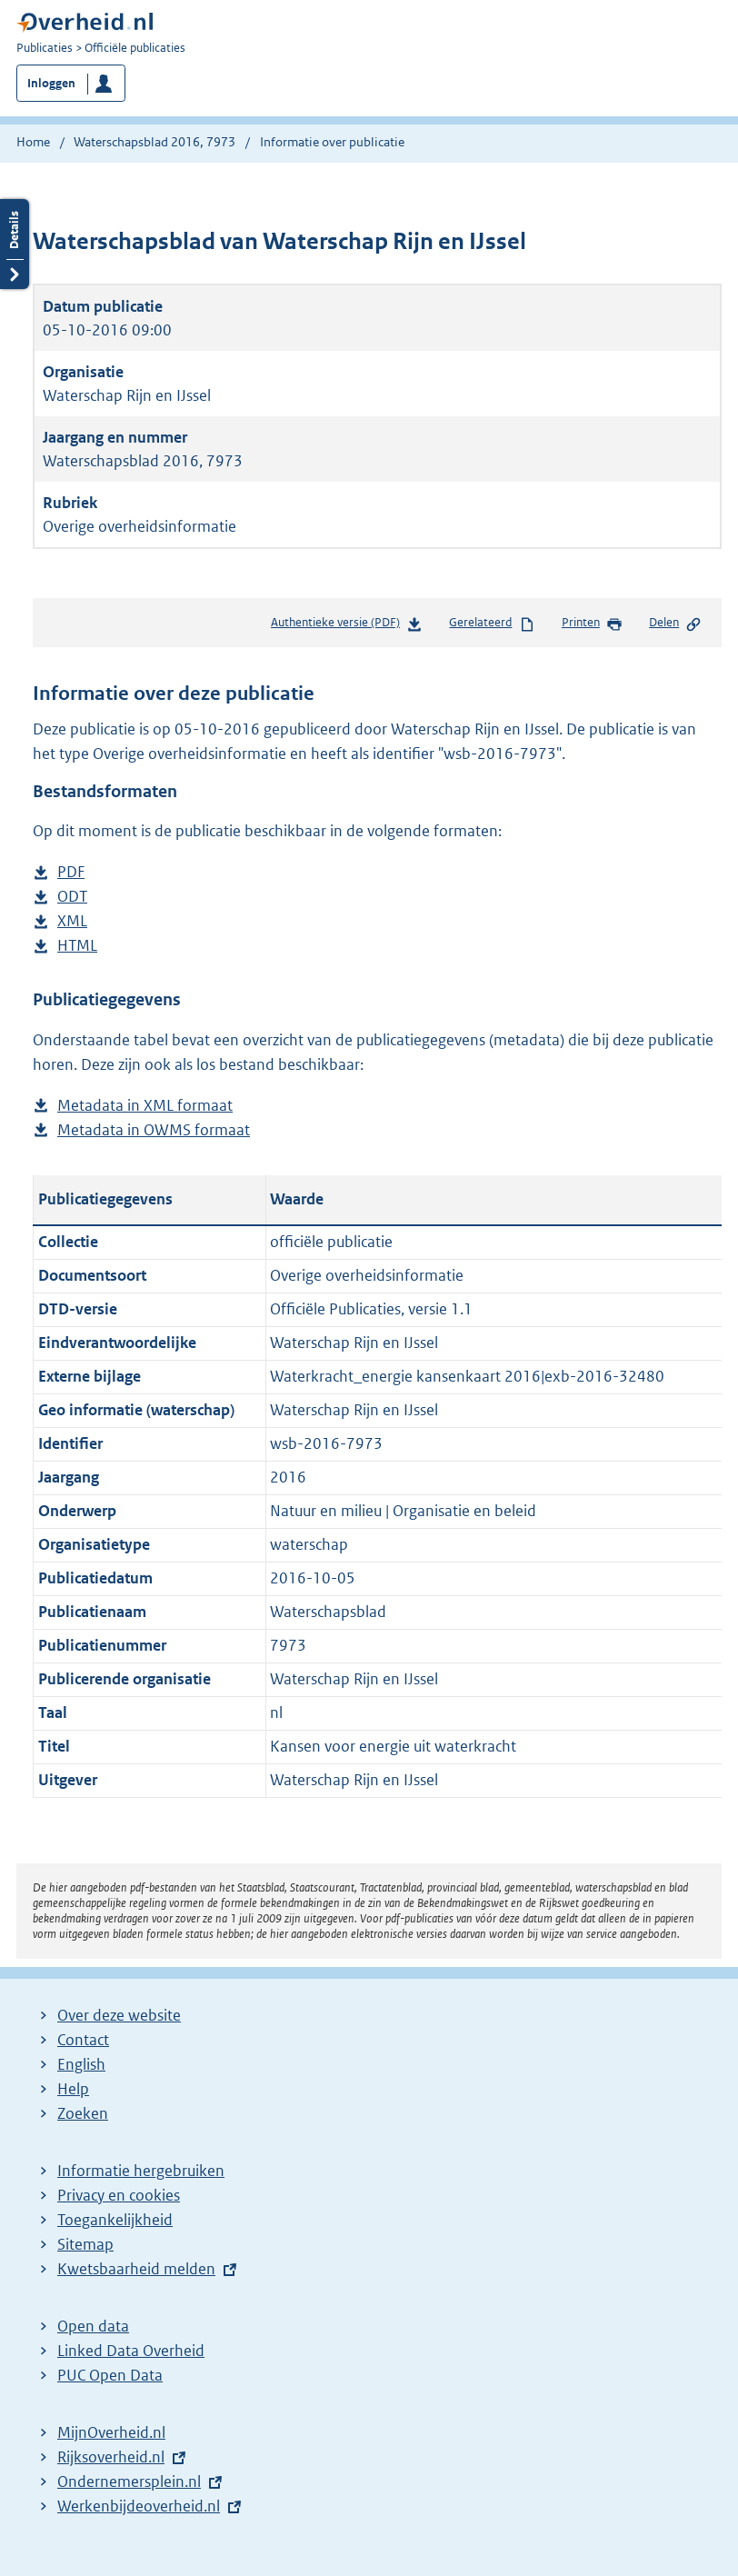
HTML (77, 946)
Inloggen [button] (51, 83)
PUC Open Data (110, 2375)
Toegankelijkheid (115, 2220)
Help (73, 2089)
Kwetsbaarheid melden (136, 2269)
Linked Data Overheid (130, 2351)
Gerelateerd (491, 623)
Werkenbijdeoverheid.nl (138, 2506)
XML (72, 921)
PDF (71, 872)
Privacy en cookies (118, 2195)
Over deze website (119, 2015)
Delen (675, 623)
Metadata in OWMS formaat (153, 1130)
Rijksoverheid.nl (111, 2457)
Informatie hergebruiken (140, 2171)
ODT (72, 896)
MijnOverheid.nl (111, 2432)
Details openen (14, 244)
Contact (83, 2040)
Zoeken (82, 2113)
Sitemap (85, 2244)
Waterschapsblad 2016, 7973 (154, 142)
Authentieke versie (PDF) (347, 626)
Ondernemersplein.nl (129, 2481)
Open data (93, 2326)
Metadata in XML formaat (145, 1105)
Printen (592, 623)
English (81, 2064)
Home (33, 142)
